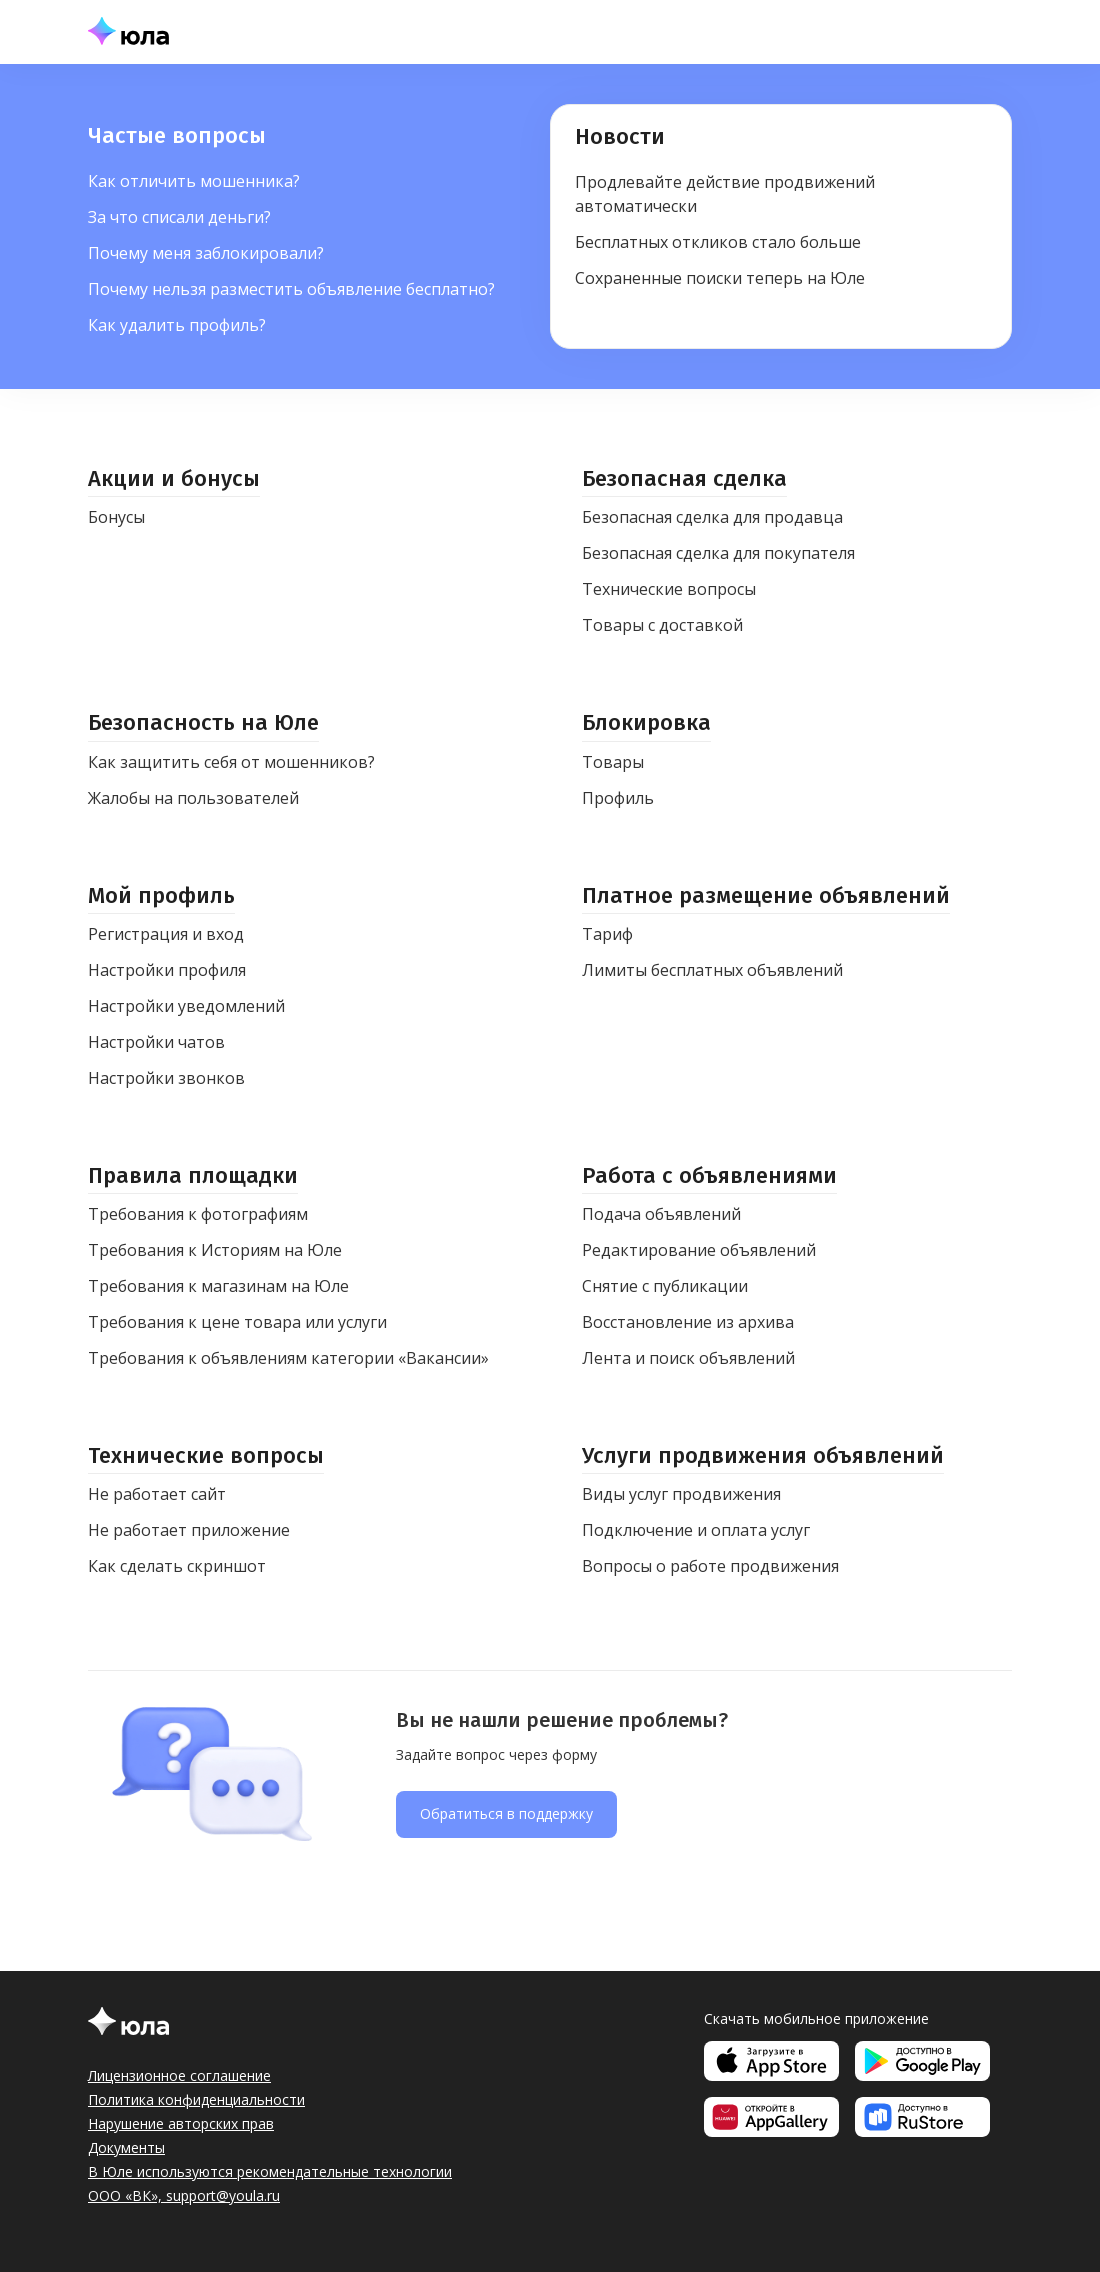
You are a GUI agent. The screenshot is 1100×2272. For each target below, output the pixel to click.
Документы (126, 2147)
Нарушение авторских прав (181, 2123)
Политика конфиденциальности (196, 2099)
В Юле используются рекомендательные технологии (270, 2171)
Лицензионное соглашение (179, 2075)
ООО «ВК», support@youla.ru (184, 2195)
